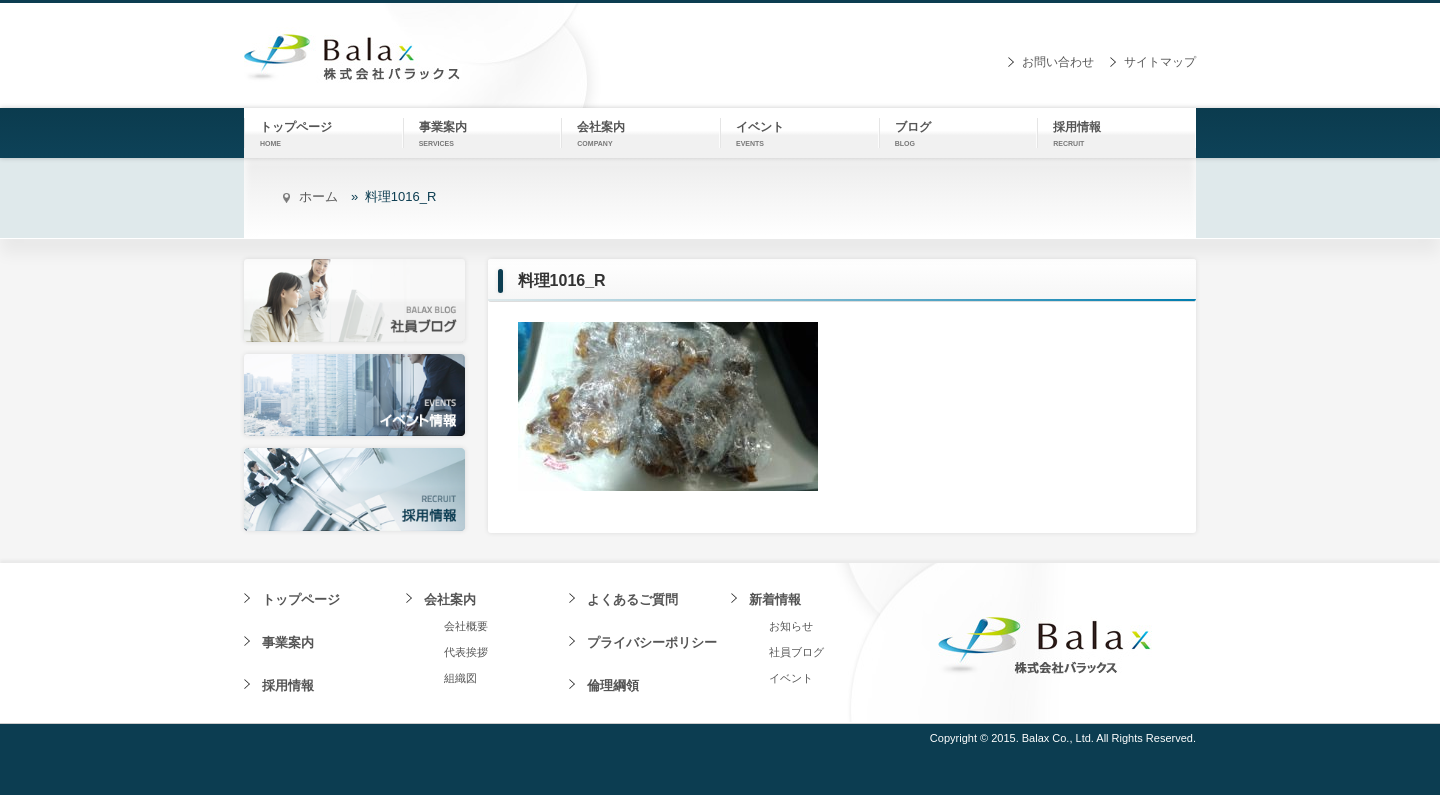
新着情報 (775, 599)
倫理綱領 (613, 685)
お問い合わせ (1058, 62)
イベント (791, 678)
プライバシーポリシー (652, 642)
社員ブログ (796, 652)
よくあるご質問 (632, 599)
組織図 (460, 678)
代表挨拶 (466, 652)
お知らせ (791, 626)
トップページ (301, 599)
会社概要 (466, 626)
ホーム (318, 196)
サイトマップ (1160, 62)
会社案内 (450, 599)
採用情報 (288, 685)
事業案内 (288, 642)
